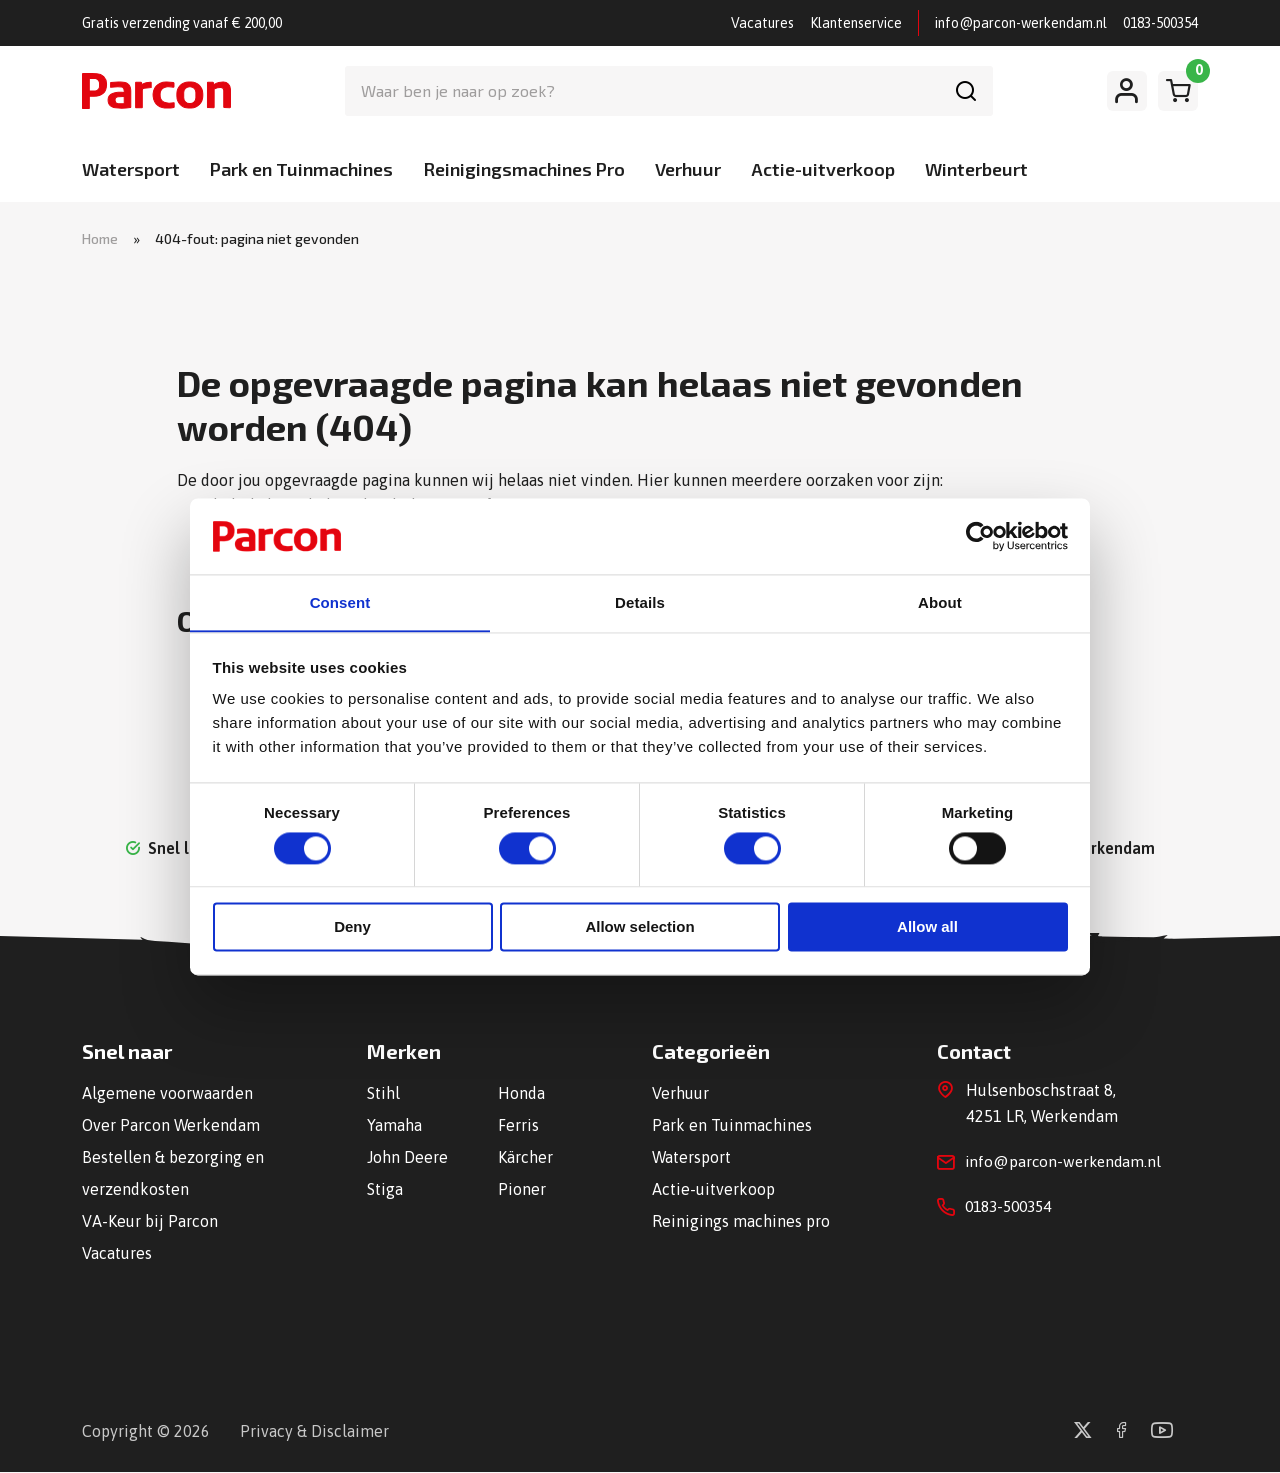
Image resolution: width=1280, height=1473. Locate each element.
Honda (521, 1094)
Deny (352, 928)
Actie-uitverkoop (823, 169)
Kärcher (525, 1158)
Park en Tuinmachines (301, 169)
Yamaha (394, 1126)
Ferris (518, 1126)
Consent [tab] (340, 602)
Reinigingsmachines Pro (524, 169)
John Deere (407, 1158)
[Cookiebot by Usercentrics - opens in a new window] (980, 535)
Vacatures (762, 23)
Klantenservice (856, 23)
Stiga (385, 1190)
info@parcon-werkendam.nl (1021, 23)
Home (100, 238)
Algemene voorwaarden (167, 1094)
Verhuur (688, 169)
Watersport (131, 169)
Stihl (383, 1094)
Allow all (927, 928)
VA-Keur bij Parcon (150, 1222)
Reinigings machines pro (741, 1222)
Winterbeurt (976, 169)
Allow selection (639, 928)
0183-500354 (1160, 23)
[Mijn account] (1127, 91)
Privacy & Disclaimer (314, 1432)
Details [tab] (640, 602)
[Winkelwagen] (1178, 91)
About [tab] (940, 602)
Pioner (522, 1190)
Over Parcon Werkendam (171, 1126)
